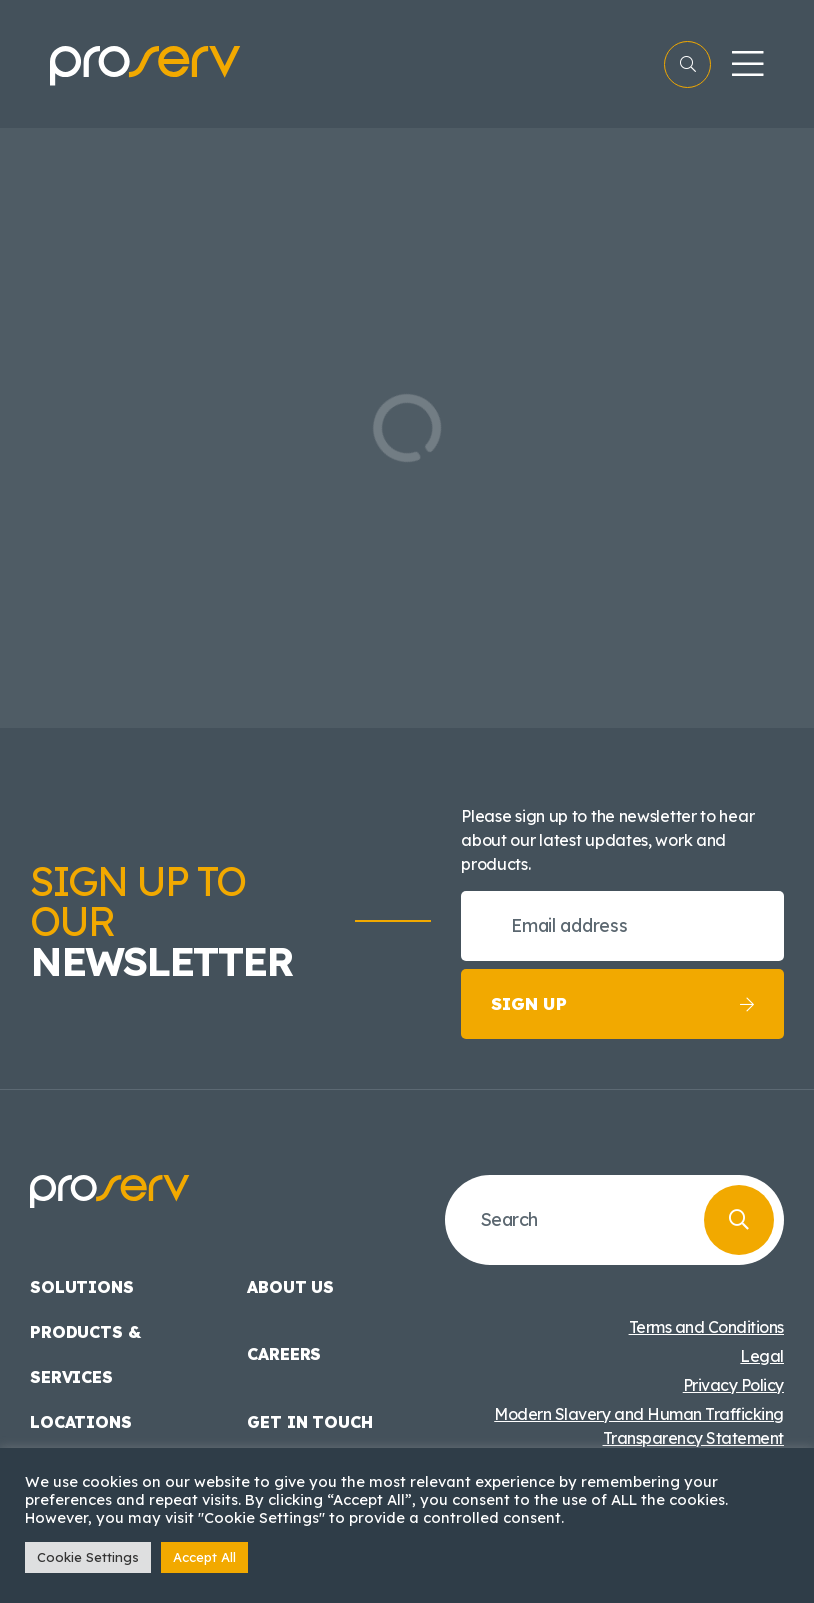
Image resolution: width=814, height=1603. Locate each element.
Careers (284, 1354)
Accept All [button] (204, 1557)
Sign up (622, 1004)
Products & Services (85, 1354)
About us (290, 1287)
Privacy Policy (733, 1385)
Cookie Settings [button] (88, 1557)
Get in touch (309, 1422)
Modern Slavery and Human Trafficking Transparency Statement (639, 1426)
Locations (81, 1422)
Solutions (82, 1287)
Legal (762, 1356)
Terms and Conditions (706, 1327)
